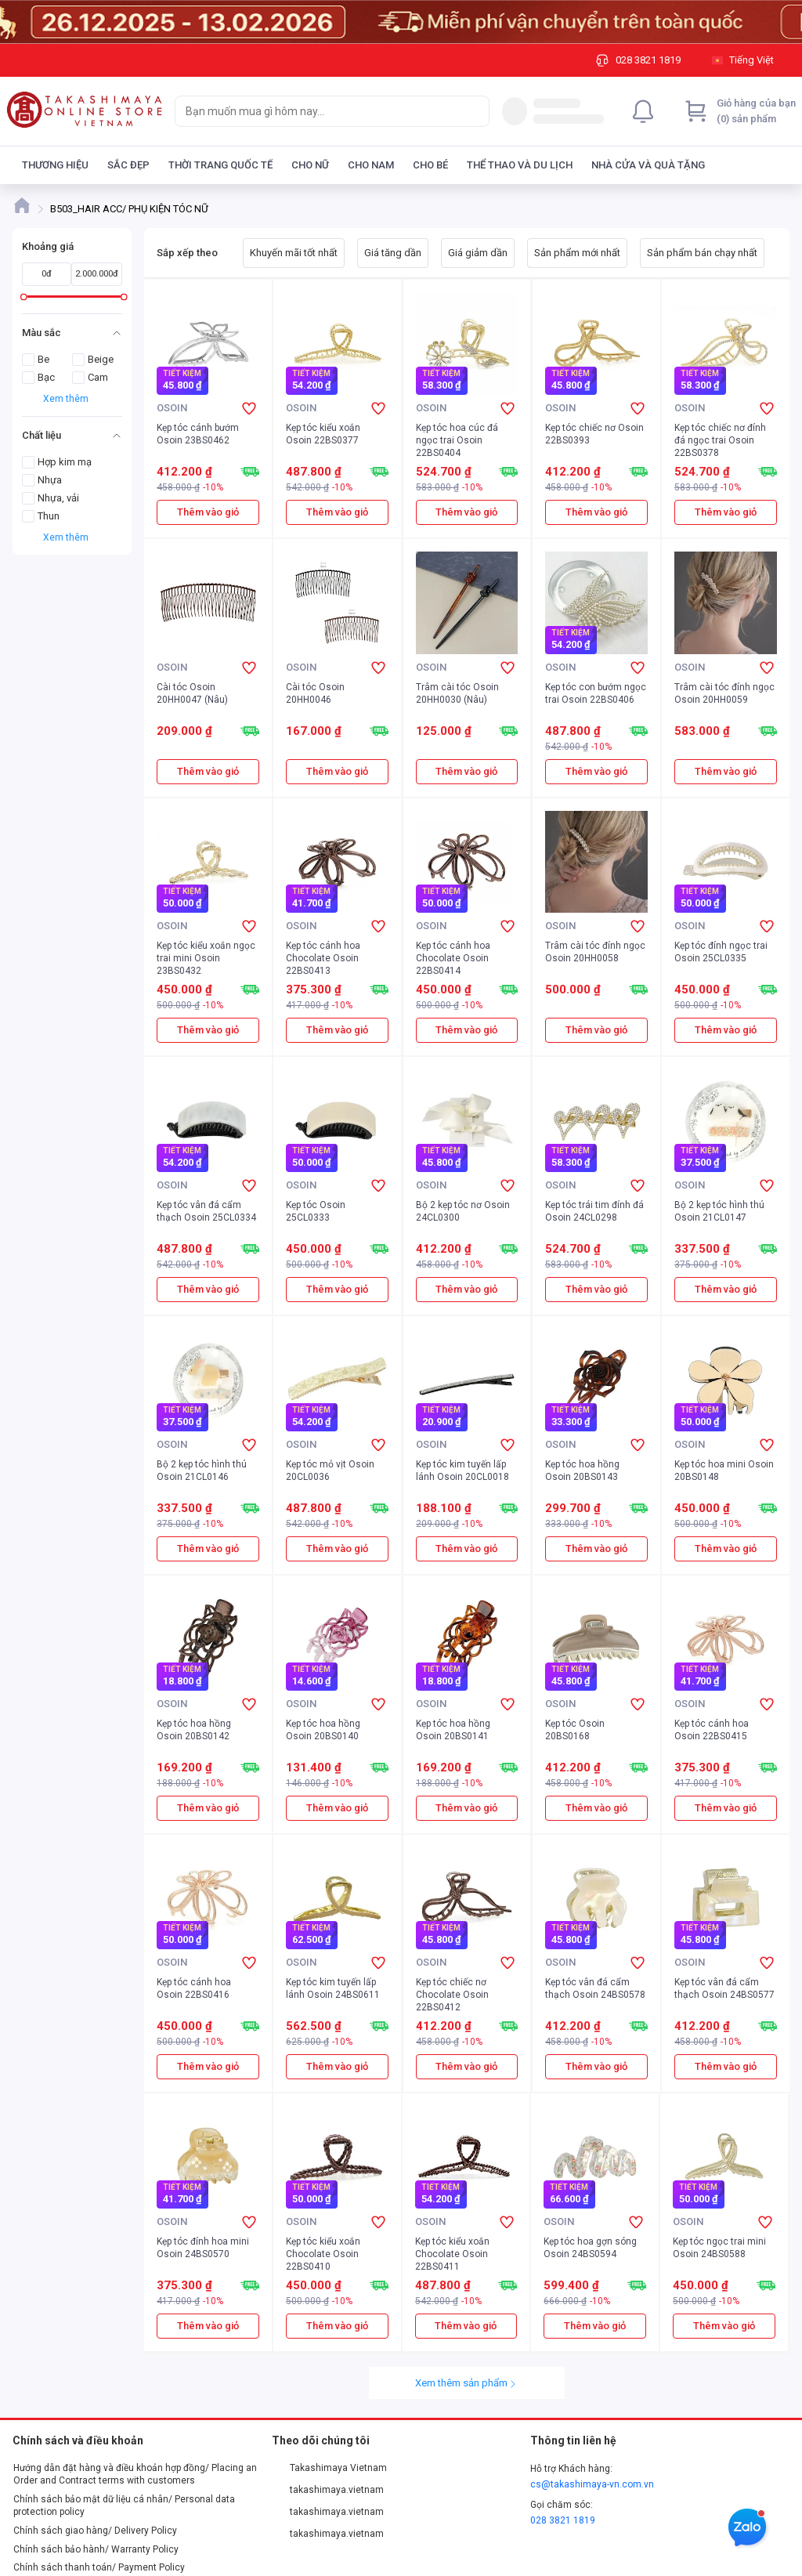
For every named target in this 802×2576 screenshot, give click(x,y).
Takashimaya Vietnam (330, 2468)
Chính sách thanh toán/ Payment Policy (99, 2567)
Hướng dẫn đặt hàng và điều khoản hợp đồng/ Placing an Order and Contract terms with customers (135, 2474)
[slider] (23, 296)
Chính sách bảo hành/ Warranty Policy (96, 2549)
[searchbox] (318, 111)
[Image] (401, 22)
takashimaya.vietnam (328, 2490)
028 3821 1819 (562, 2520)
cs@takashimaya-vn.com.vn (592, 2484)
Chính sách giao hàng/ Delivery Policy (95, 2530)
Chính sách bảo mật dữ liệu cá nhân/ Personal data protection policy (124, 2505)
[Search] (474, 111)
